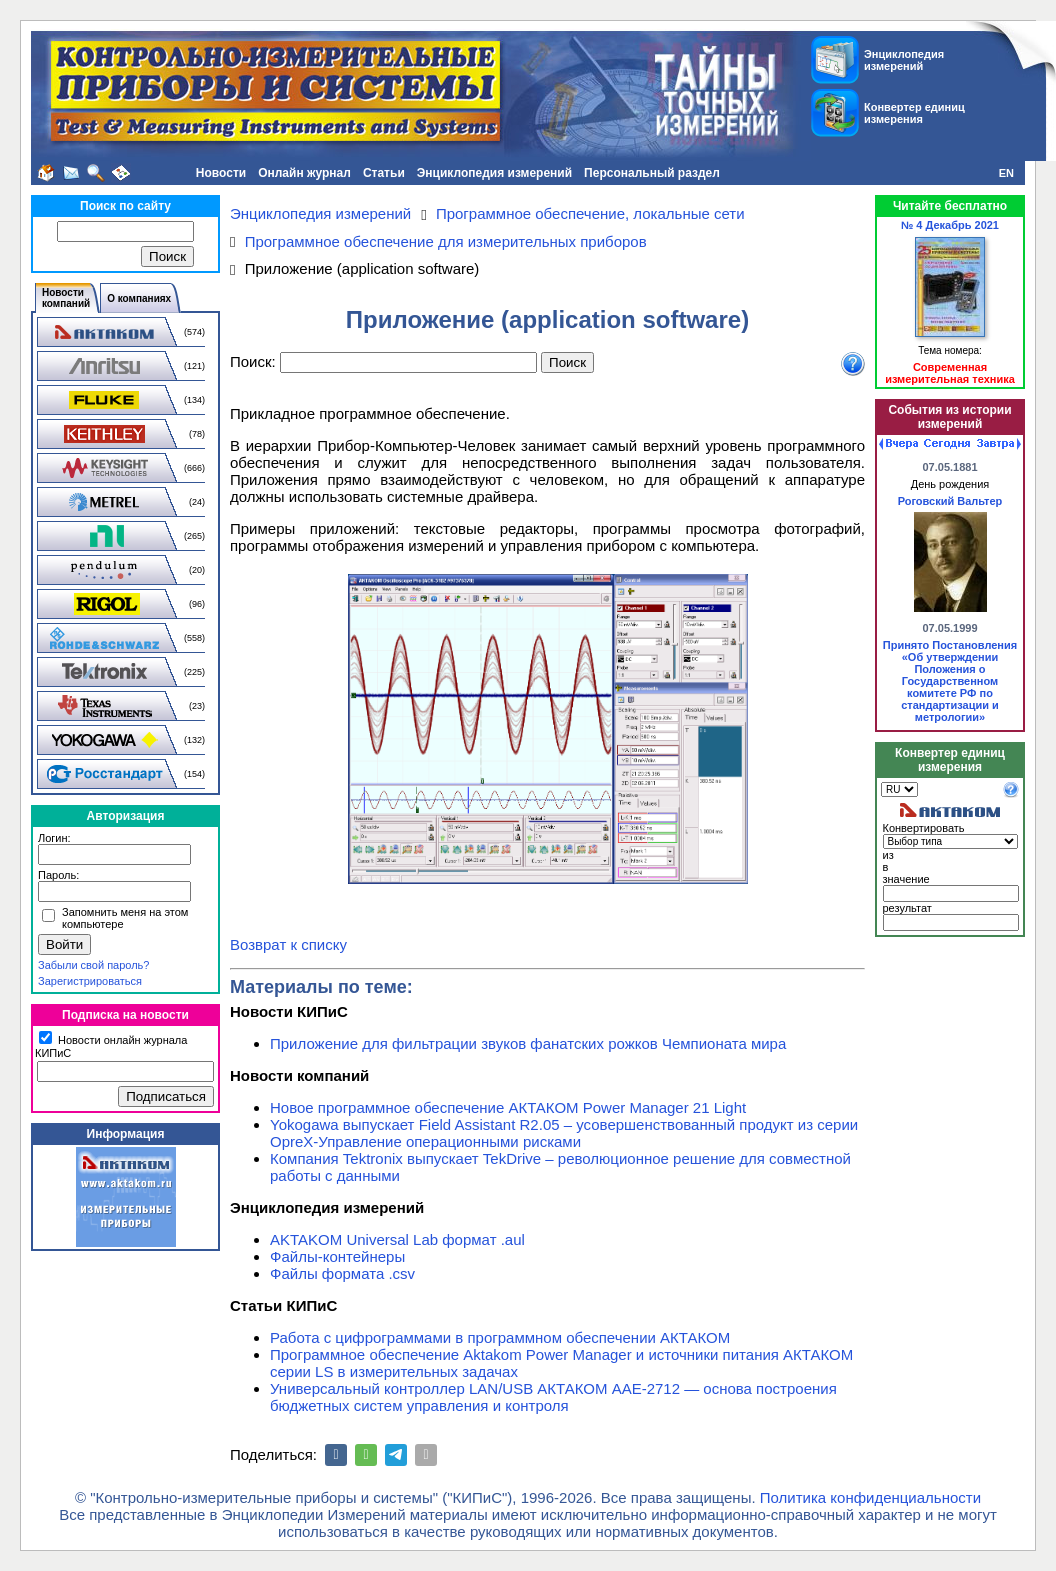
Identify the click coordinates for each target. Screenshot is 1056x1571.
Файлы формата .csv (342, 1273)
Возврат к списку (288, 944)
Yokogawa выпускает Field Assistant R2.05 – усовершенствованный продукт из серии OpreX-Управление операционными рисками (564, 1133)
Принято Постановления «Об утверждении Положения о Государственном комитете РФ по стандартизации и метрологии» (950, 681)
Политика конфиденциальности (870, 1497)
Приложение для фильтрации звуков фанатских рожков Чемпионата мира (528, 1043)
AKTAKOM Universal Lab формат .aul (397, 1239)
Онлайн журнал (304, 173)
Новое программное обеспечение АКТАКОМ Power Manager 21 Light (508, 1107)
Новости (221, 173)
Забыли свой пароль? (93, 965)
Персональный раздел (652, 173)
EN (1006, 173)
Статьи (384, 173)
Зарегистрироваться (90, 981)
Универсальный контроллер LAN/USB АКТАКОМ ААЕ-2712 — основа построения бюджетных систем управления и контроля (553, 1397)
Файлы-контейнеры (337, 1256)
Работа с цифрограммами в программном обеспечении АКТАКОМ (500, 1337)
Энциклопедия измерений (494, 173)
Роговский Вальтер (950, 501)
